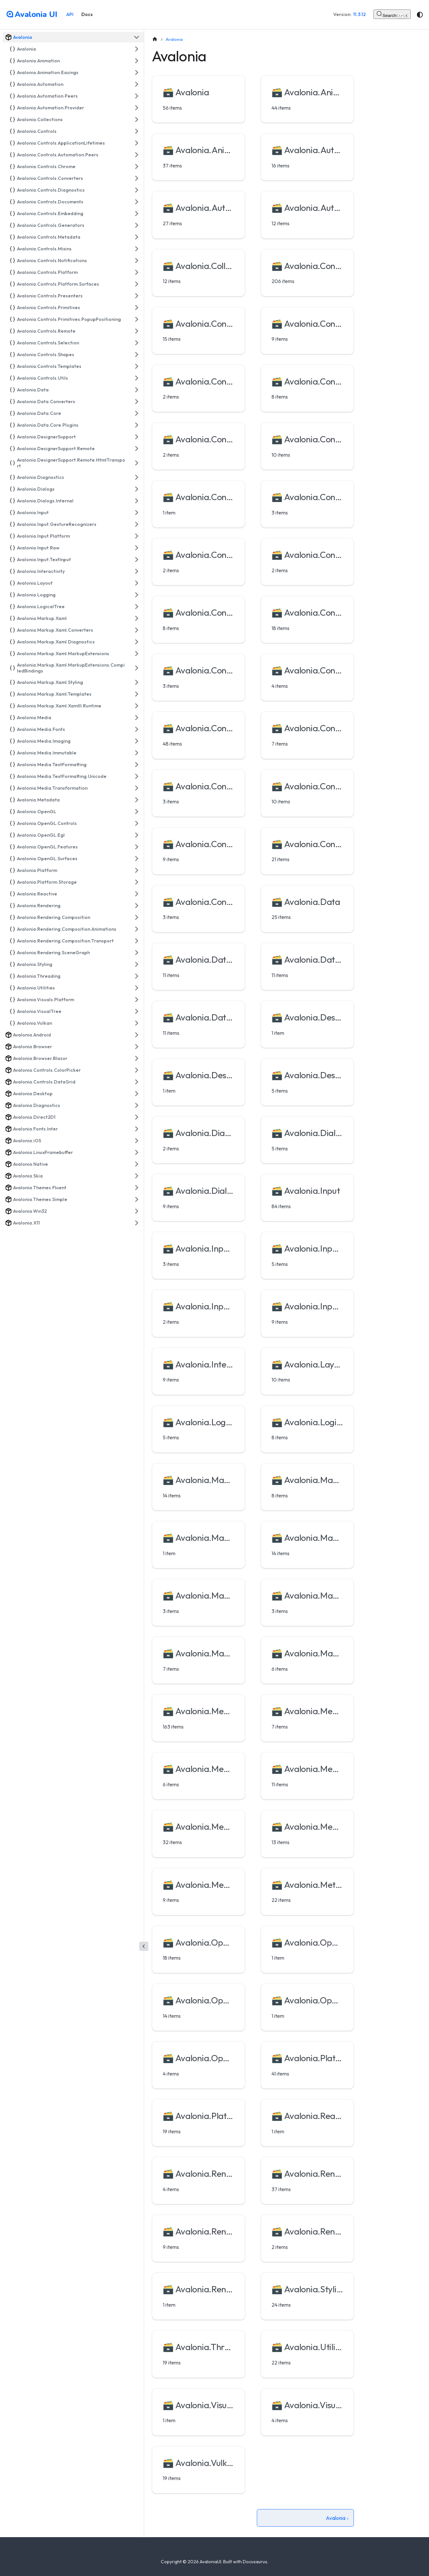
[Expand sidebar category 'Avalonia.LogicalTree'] (136, 606)
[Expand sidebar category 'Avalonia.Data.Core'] (136, 413)
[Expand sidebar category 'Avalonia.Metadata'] (136, 800)
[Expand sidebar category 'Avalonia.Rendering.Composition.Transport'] (136, 941)
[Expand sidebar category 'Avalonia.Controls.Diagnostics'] (136, 190)
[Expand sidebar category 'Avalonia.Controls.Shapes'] (136, 354)
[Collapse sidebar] (143, 1946)
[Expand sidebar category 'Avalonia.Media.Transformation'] (136, 788)
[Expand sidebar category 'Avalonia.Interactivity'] (136, 571)
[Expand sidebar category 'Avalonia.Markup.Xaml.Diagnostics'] (136, 642)
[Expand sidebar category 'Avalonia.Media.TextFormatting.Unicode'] (136, 776)
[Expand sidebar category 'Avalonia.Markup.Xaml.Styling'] (136, 682)
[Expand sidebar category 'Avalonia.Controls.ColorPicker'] (136, 1070)
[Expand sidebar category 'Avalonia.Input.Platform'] (136, 536)
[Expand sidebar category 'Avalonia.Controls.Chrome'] (136, 166)
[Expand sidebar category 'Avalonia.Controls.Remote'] (136, 331)
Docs (87, 14)
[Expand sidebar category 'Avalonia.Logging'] (136, 595)
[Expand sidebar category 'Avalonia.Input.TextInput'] (136, 559)
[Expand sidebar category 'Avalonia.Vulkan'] (136, 1023)
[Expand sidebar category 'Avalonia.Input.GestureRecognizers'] (136, 524)
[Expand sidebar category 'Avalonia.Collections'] (136, 119)
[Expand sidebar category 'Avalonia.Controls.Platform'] (136, 272)
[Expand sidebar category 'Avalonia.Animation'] (136, 60)
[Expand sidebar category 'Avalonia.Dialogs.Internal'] (136, 501)
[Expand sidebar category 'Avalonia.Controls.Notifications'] (136, 260)
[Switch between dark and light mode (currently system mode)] (420, 14)
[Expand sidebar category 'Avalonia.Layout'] (136, 583)
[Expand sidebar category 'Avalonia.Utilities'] (136, 988)
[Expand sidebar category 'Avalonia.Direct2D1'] (136, 1117)
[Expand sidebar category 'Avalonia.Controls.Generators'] (136, 225)
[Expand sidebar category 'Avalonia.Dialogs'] (136, 489)
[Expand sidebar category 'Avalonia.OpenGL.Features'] (136, 847)
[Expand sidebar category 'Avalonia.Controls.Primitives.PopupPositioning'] (136, 319)
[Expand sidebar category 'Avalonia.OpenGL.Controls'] (136, 823)
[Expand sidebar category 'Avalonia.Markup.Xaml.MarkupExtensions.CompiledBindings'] (136, 668)
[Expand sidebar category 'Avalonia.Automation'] (136, 84)
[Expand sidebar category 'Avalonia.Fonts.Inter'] (136, 1129)
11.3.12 (359, 14)
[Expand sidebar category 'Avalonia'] (136, 49)
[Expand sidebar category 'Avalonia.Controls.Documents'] (136, 202)
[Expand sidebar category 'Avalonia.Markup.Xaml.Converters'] (136, 630)
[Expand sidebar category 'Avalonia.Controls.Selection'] (136, 343)
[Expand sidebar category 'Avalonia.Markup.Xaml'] (136, 618)
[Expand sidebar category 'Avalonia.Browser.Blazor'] (136, 1058)
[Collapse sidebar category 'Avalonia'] (136, 37)
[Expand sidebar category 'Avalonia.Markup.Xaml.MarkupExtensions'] (136, 653)
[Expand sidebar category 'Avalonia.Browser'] (136, 1046)
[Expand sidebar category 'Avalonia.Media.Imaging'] (136, 741)
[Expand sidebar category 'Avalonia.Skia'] (136, 1176)
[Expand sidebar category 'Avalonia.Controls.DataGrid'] (136, 1082)
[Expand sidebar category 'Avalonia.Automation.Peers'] (136, 96)
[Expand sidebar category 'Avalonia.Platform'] (136, 870)
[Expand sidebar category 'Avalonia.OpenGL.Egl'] (136, 835)
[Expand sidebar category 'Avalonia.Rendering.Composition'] (136, 917)
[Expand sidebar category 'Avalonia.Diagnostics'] (136, 477)
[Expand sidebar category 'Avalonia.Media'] (136, 717)
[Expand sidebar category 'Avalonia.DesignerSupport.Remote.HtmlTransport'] (136, 463)
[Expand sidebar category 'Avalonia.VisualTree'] (136, 1011)
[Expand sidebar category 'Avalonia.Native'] (136, 1164)
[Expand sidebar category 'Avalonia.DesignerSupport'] (136, 437)
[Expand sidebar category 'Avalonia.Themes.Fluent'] (136, 1187)
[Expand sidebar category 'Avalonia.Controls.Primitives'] (136, 307)
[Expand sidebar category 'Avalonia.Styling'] (136, 964)
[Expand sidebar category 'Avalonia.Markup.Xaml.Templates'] (136, 694)
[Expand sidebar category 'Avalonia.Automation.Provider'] (136, 108)
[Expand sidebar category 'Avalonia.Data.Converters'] (136, 401)
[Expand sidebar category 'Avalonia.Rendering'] (136, 905)
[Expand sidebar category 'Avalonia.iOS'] (136, 1140)
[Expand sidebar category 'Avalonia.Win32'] (136, 1211)
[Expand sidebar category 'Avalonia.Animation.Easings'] (136, 72)
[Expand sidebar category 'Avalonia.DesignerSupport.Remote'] (136, 448)
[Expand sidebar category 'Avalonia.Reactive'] (136, 894)
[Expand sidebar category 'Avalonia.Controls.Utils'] (136, 378)
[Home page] (155, 39)
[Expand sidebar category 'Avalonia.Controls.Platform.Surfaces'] (136, 284)
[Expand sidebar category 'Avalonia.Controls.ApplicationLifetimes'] (136, 143)
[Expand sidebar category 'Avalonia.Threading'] (136, 976)
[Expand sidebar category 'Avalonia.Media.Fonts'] (136, 729)
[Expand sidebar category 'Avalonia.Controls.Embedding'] (136, 213)
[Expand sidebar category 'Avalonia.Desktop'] (136, 1093)
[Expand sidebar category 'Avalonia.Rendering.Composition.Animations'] (136, 929)
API (70, 14)
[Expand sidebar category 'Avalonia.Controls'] (136, 131)
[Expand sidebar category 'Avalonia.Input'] (136, 512)
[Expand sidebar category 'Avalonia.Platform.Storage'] (136, 882)
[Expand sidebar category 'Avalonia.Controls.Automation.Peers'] (136, 155)
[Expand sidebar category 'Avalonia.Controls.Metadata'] (136, 237)
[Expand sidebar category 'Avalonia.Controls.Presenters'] (136, 296)
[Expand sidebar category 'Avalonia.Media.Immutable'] (136, 753)
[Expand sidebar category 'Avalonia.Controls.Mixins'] (136, 249)
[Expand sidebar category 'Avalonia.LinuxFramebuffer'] (136, 1152)
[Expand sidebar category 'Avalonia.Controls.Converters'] (136, 178)
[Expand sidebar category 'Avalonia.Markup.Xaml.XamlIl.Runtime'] (136, 706)
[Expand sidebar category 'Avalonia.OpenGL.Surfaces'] (136, 858)
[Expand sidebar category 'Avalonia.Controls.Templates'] (136, 366)
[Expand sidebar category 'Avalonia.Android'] (136, 1035)
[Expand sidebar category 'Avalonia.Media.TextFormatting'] (136, 764)
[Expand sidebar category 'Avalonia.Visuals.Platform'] (136, 999)
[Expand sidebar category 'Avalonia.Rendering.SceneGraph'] (136, 952)
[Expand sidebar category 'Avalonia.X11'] (136, 1223)
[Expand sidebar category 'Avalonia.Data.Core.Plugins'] (136, 425)
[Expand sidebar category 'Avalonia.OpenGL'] (136, 811)
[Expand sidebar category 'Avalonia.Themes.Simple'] (136, 1199)
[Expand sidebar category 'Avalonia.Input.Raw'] (136, 548)
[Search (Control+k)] (392, 14)
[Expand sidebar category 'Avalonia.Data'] (136, 390)
